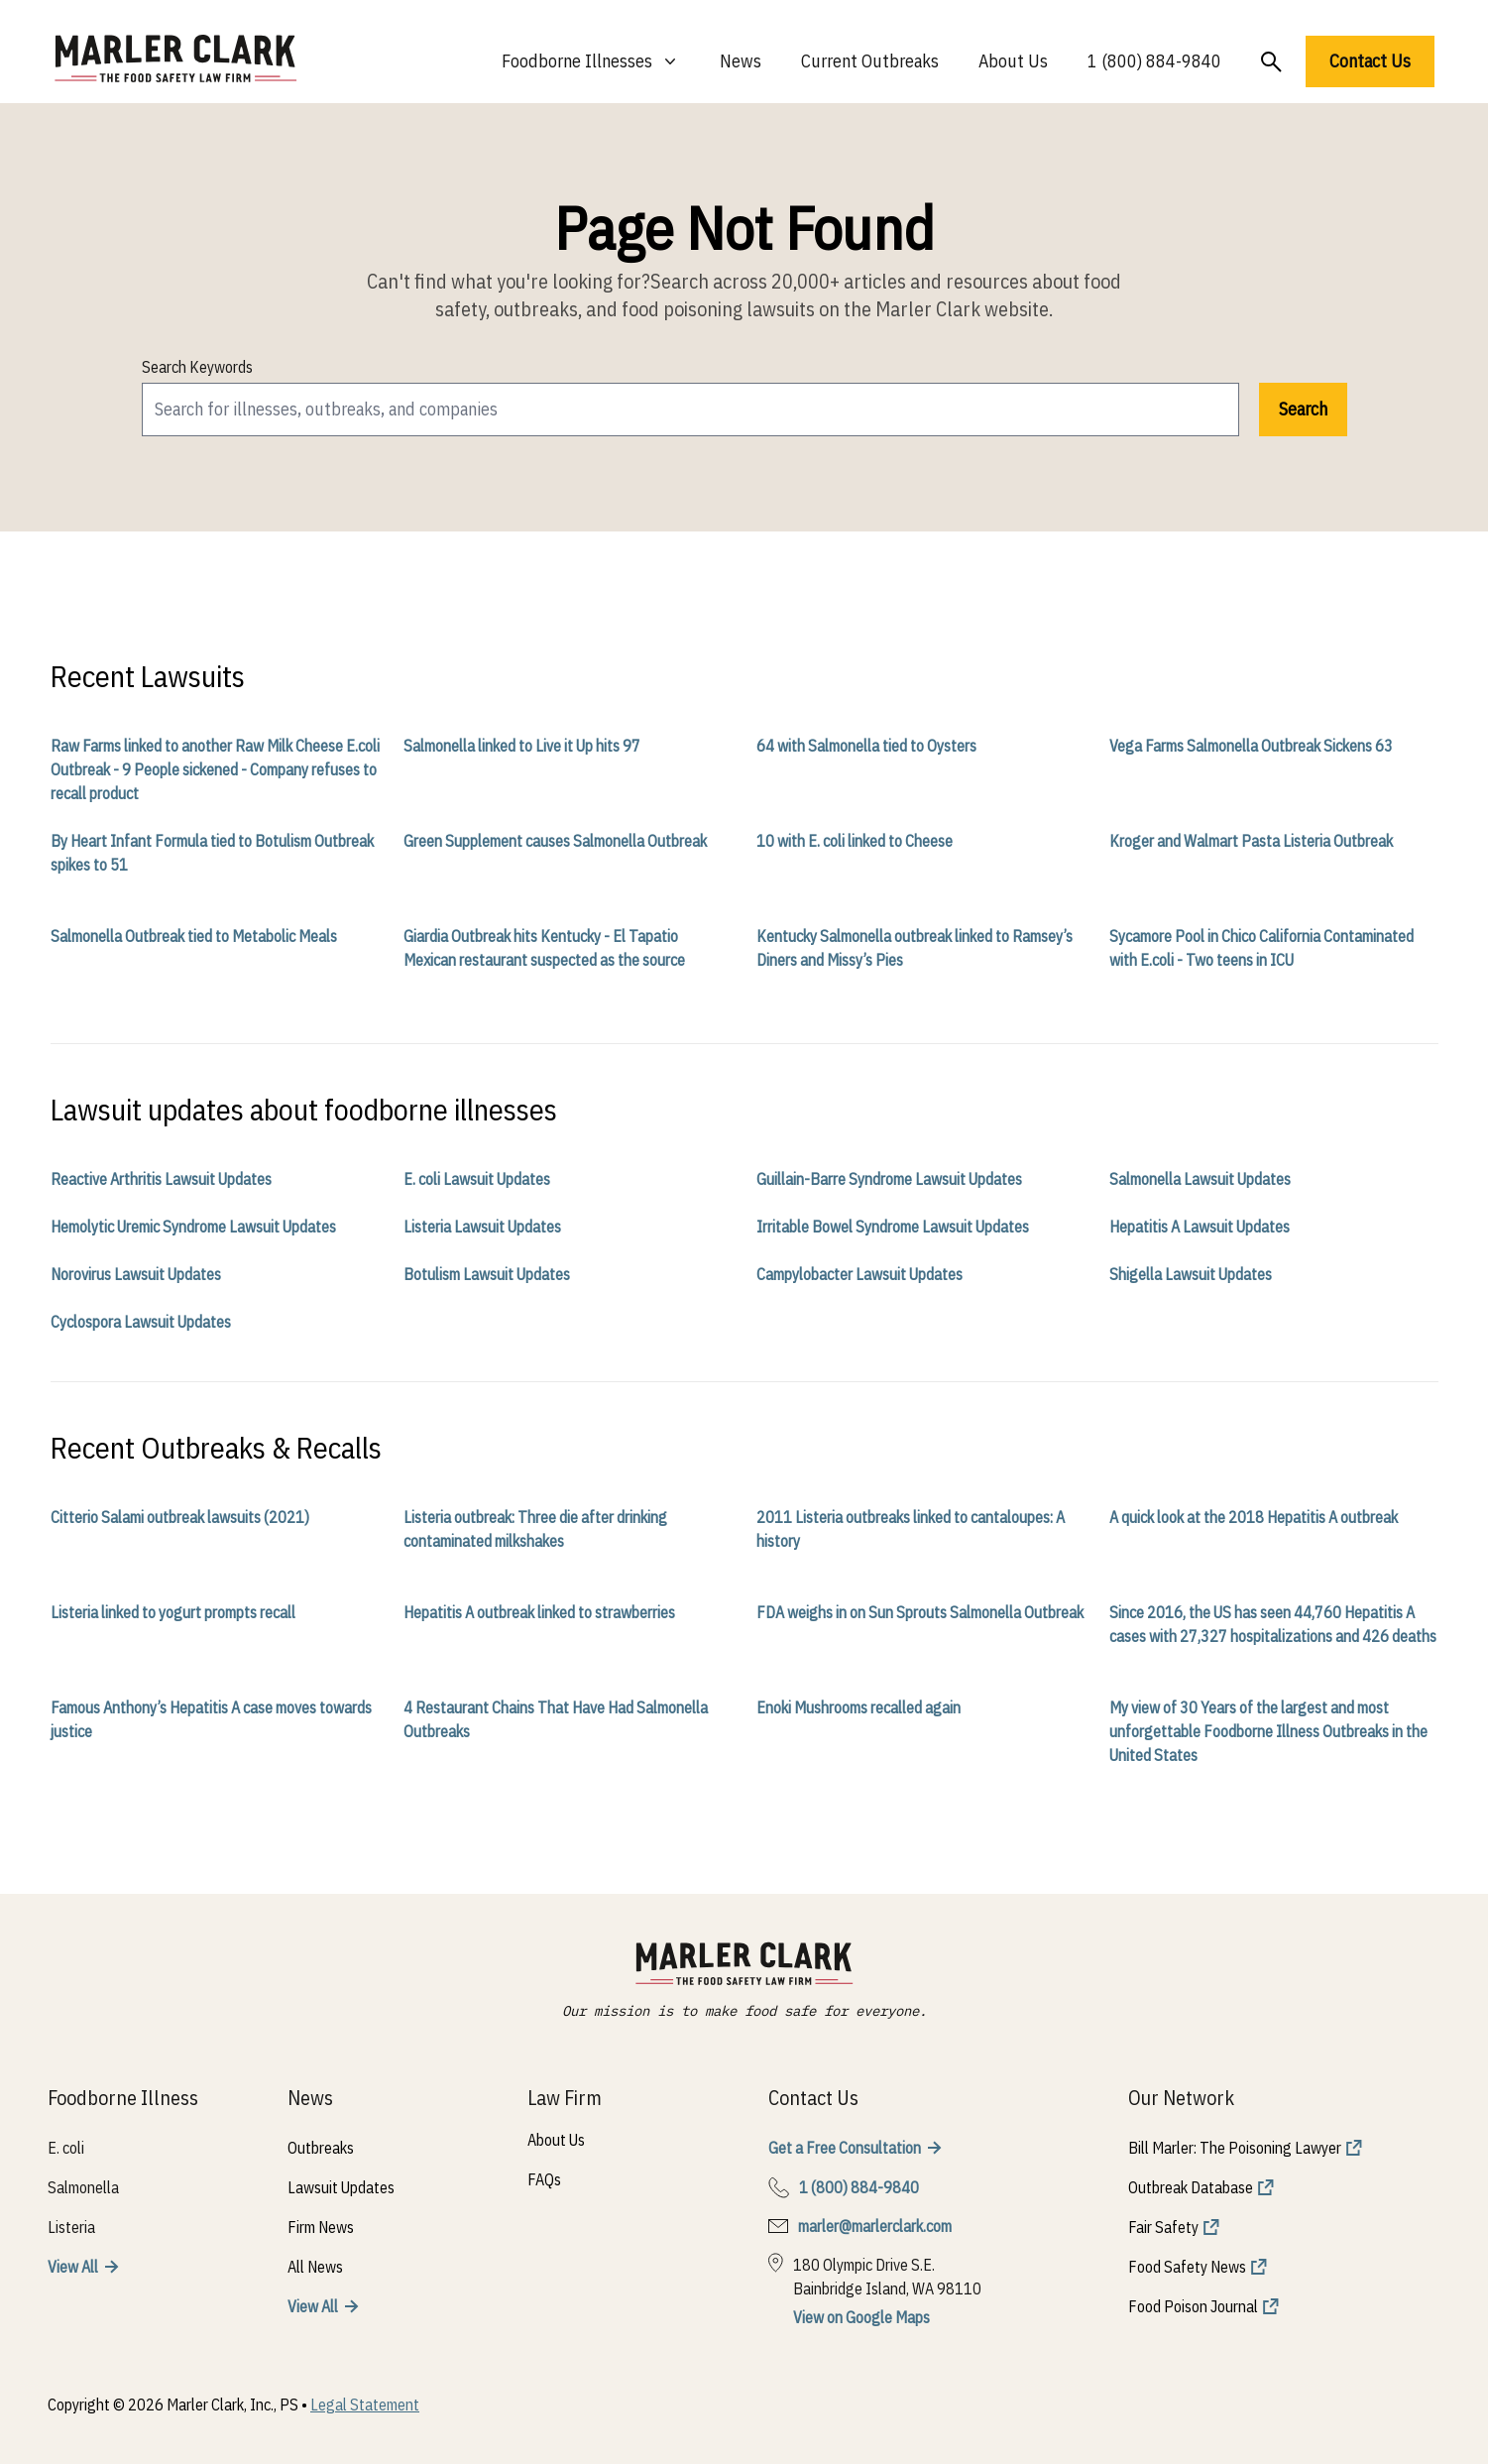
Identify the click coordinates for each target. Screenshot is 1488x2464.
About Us (1013, 61)
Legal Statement (364, 2404)
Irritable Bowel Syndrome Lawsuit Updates (892, 1226)
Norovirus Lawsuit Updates (136, 1274)
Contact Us (1370, 61)
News (740, 61)
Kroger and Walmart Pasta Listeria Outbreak (1251, 841)
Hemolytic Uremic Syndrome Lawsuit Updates (193, 1226)
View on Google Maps (861, 2317)
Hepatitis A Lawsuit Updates (1199, 1226)
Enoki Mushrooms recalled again (858, 1707)
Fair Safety (1163, 2227)
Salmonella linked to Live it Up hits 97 (521, 746)
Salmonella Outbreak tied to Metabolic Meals (194, 936)
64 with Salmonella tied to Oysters (866, 746)
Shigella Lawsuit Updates (1190, 1274)
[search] (690, 409)
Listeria (71, 2227)
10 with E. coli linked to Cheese (854, 841)
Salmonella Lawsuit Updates (1200, 1179)
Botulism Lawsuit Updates (486, 1274)
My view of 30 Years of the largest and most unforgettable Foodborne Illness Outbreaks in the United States (1268, 1731)
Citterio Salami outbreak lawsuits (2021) (180, 1517)
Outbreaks (320, 2148)
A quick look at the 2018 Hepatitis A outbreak (1253, 1517)
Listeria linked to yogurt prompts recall (173, 1612)
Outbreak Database (1190, 2187)
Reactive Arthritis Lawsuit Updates (161, 1179)
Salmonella (83, 2187)
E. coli (66, 2148)
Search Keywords (197, 367)
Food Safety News (1187, 2267)
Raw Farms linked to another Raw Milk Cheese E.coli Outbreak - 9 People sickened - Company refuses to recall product (215, 769)
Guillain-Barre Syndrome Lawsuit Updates (889, 1179)
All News (315, 2267)
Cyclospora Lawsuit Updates (141, 1322)
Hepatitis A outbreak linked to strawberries (539, 1612)
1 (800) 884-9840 (1154, 61)
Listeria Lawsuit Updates (482, 1226)
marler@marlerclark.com (875, 2226)
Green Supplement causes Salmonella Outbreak (555, 841)
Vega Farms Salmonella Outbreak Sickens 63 (1251, 746)
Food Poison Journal (1193, 2306)
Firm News (320, 2227)
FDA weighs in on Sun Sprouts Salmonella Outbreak (920, 1612)
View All (73, 2267)
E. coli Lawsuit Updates (476, 1179)
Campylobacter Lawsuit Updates (859, 1274)
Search (1303, 409)
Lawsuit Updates (341, 2187)
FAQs (544, 2179)
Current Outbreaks (870, 61)
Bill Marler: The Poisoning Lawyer (1234, 2148)
